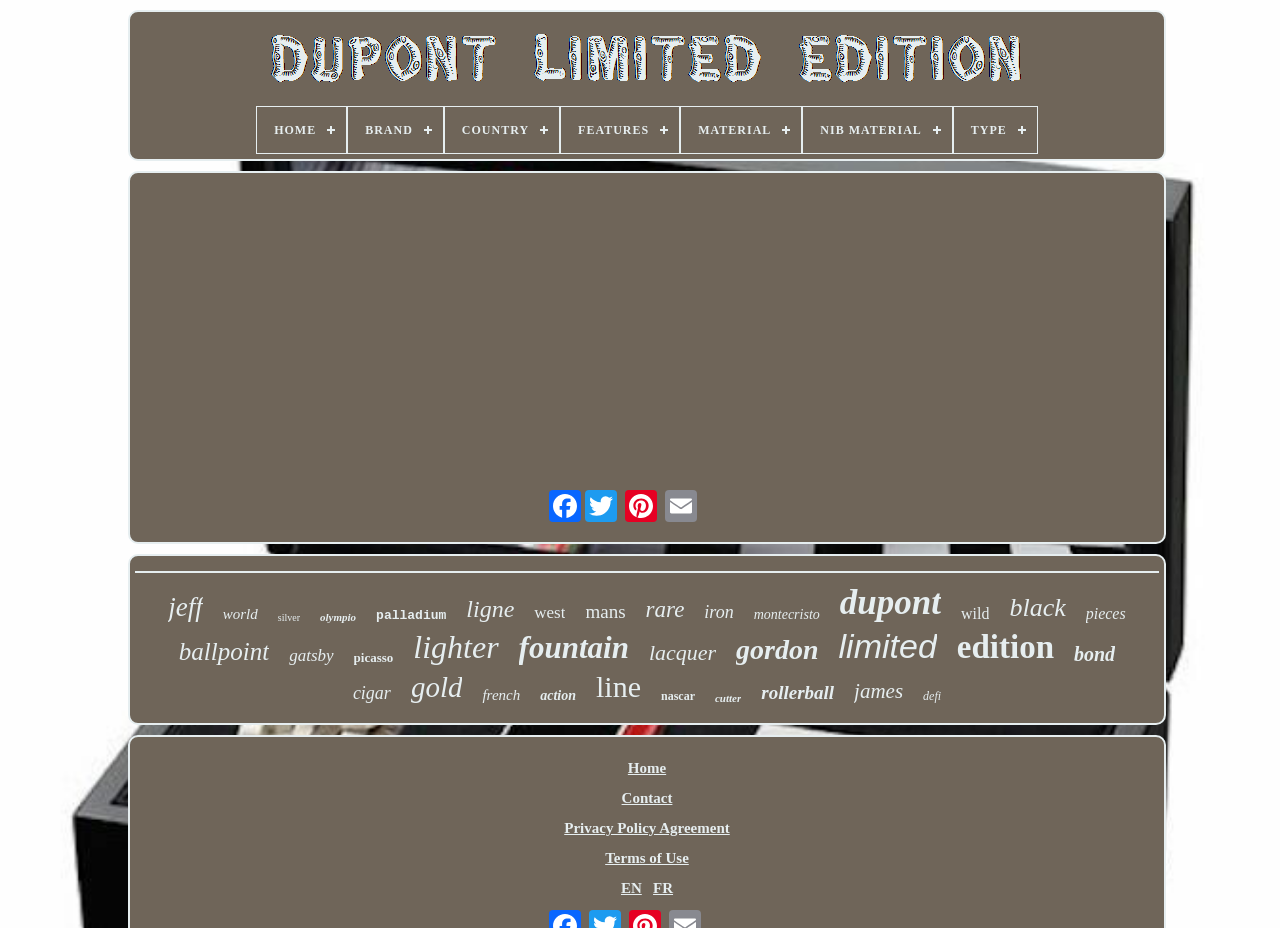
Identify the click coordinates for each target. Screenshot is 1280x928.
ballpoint (224, 651)
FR (663, 888)
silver (289, 617)
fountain (574, 647)
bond (1094, 654)
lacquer (682, 652)
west (549, 612)
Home (647, 768)
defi (932, 696)
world (240, 614)
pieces (1106, 613)
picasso (374, 657)
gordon (777, 649)
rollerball (797, 692)
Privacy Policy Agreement (647, 828)
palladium (411, 615)
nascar (678, 696)
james (878, 691)
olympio (338, 617)
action (558, 695)
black (1037, 607)
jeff (185, 607)
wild (975, 613)
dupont (890, 602)
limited (888, 646)
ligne (490, 609)
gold (437, 687)
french (501, 695)
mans (605, 611)
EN (631, 888)
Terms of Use (647, 858)
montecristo (787, 614)
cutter (728, 698)
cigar (372, 693)
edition (1005, 647)
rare (665, 609)
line (618, 686)
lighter (455, 647)
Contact (647, 798)
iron (718, 612)
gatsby (311, 655)
